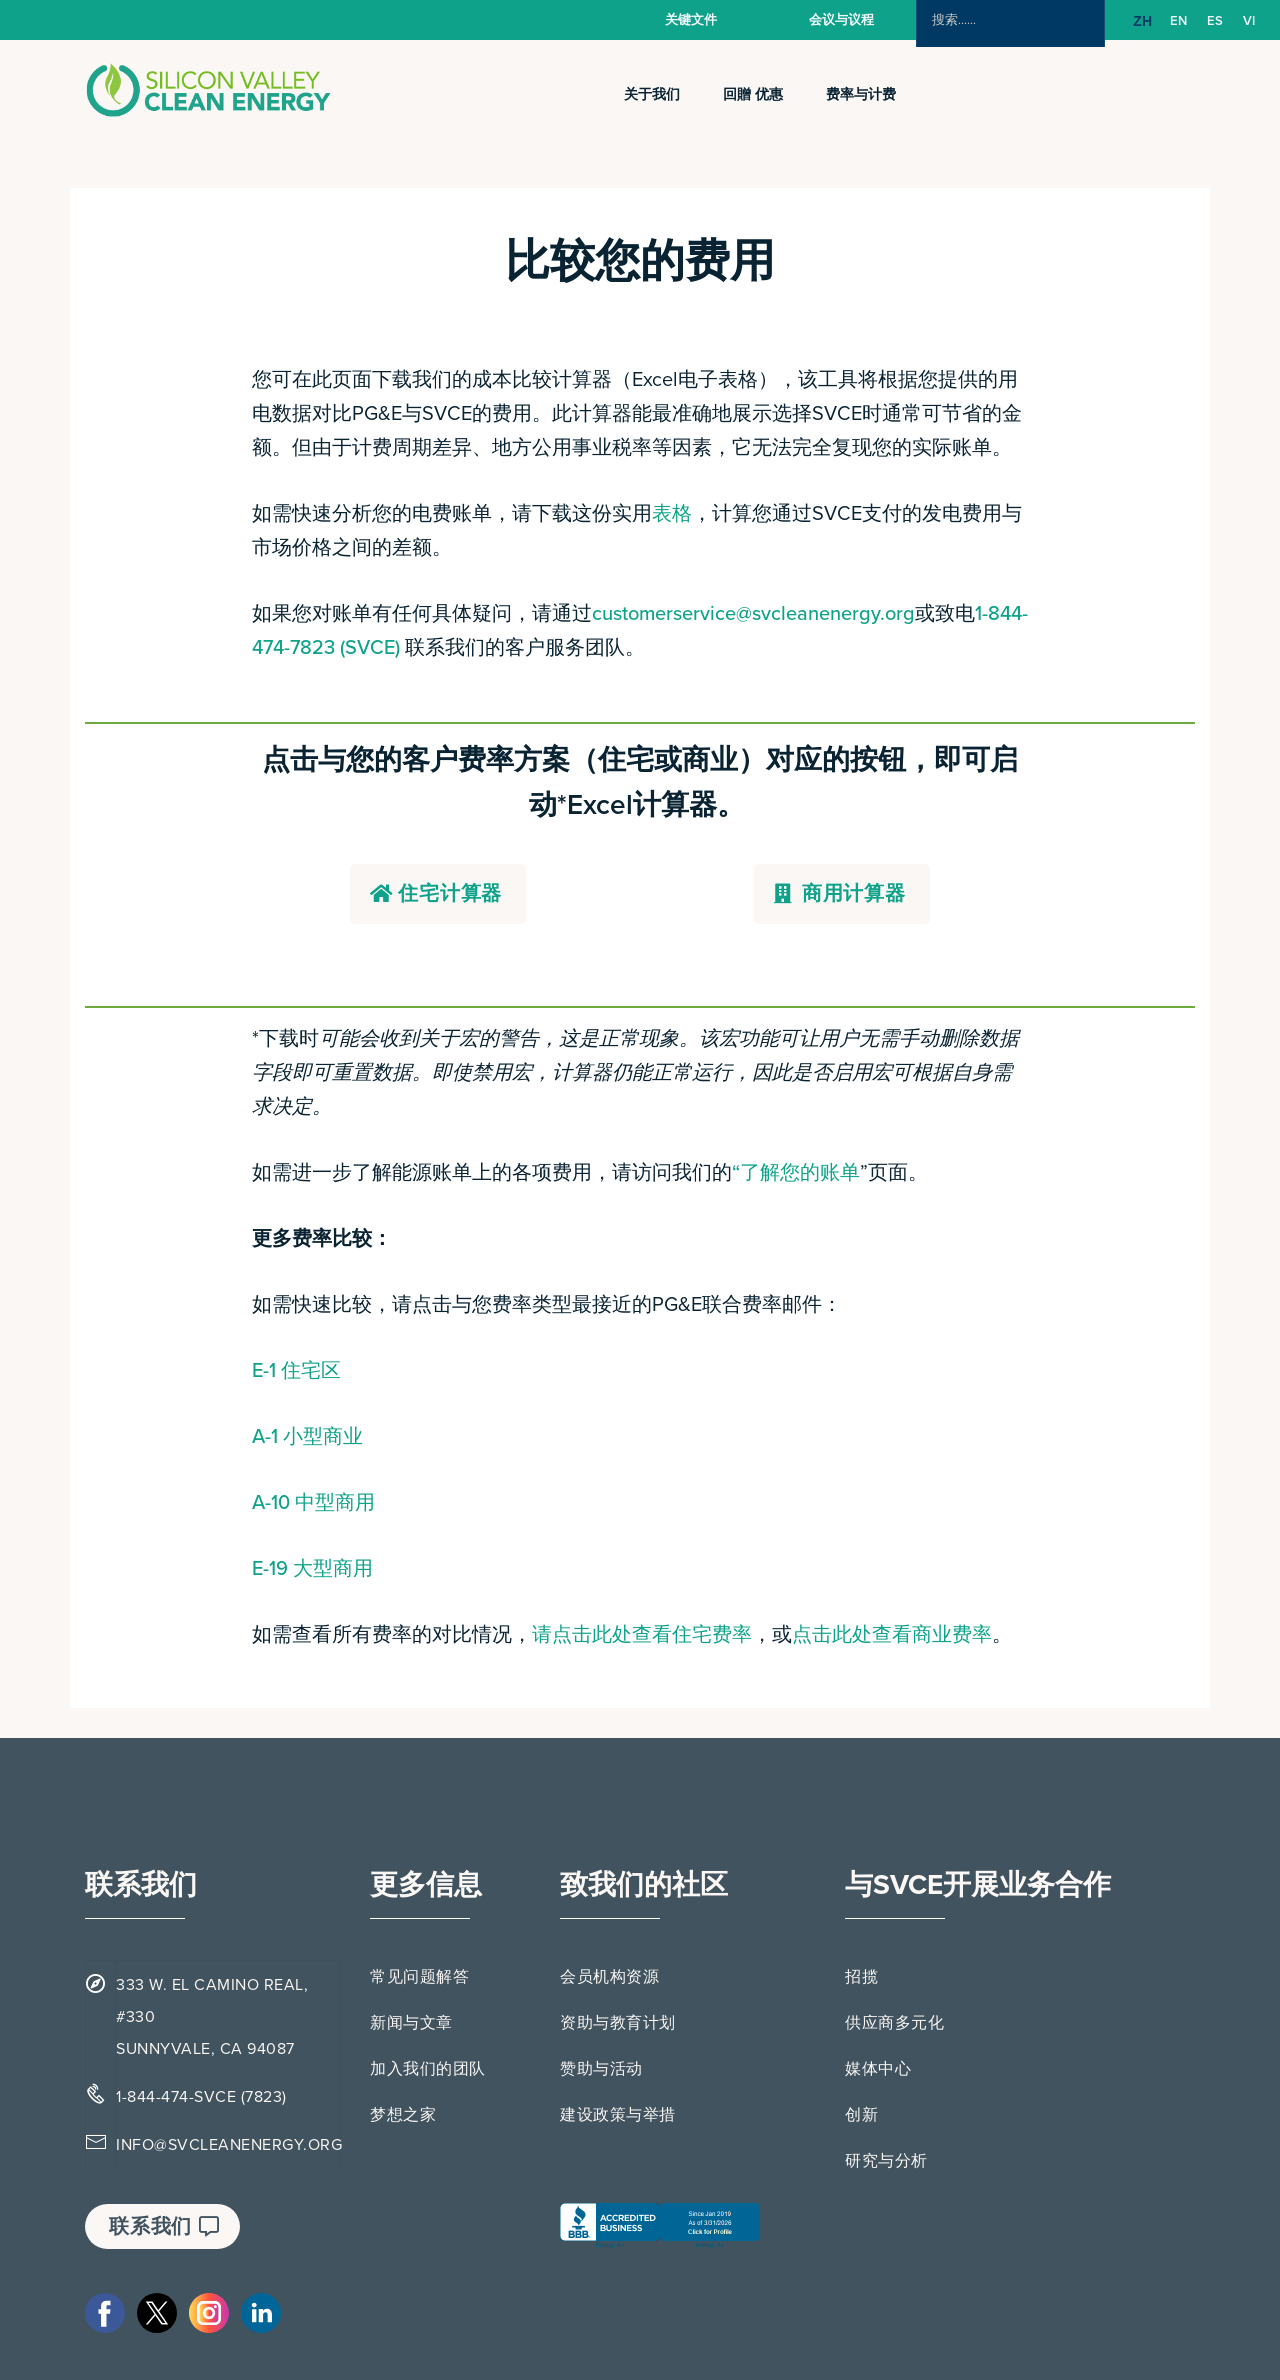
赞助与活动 (601, 2069)
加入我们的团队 (428, 2069)
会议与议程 (841, 20)
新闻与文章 (411, 2023)
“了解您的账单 (796, 1173)
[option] (1178, 21)
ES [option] (1215, 21)
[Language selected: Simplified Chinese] (1199, 21)
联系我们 (164, 2227)
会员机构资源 (609, 1977)
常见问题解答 (419, 1977)
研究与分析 (886, 2161)
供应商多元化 (894, 2023)
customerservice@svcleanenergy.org (753, 614)
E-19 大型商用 (312, 1569)
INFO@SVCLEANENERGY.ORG (229, 2145)
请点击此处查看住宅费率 (642, 1635)
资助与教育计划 (618, 2023)
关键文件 (691, 20)
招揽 (861, 1977)
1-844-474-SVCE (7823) (201, 2097)
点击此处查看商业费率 (892, 1635)
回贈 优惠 (753, 94)
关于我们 (652, 94)
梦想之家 (403, 2115)
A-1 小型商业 (307, 1437)
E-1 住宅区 (296, 1371)
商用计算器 (840, 894)
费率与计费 (861, 94)
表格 (672, 514)
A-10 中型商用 (313, 1503)
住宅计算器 (436, 894)
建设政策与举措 (618, 2115)
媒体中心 (878, 2069)
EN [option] (1178, 21)
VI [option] (1249, 21)
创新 (861, 2115)
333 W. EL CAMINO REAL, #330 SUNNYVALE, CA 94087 (212, 2017)
